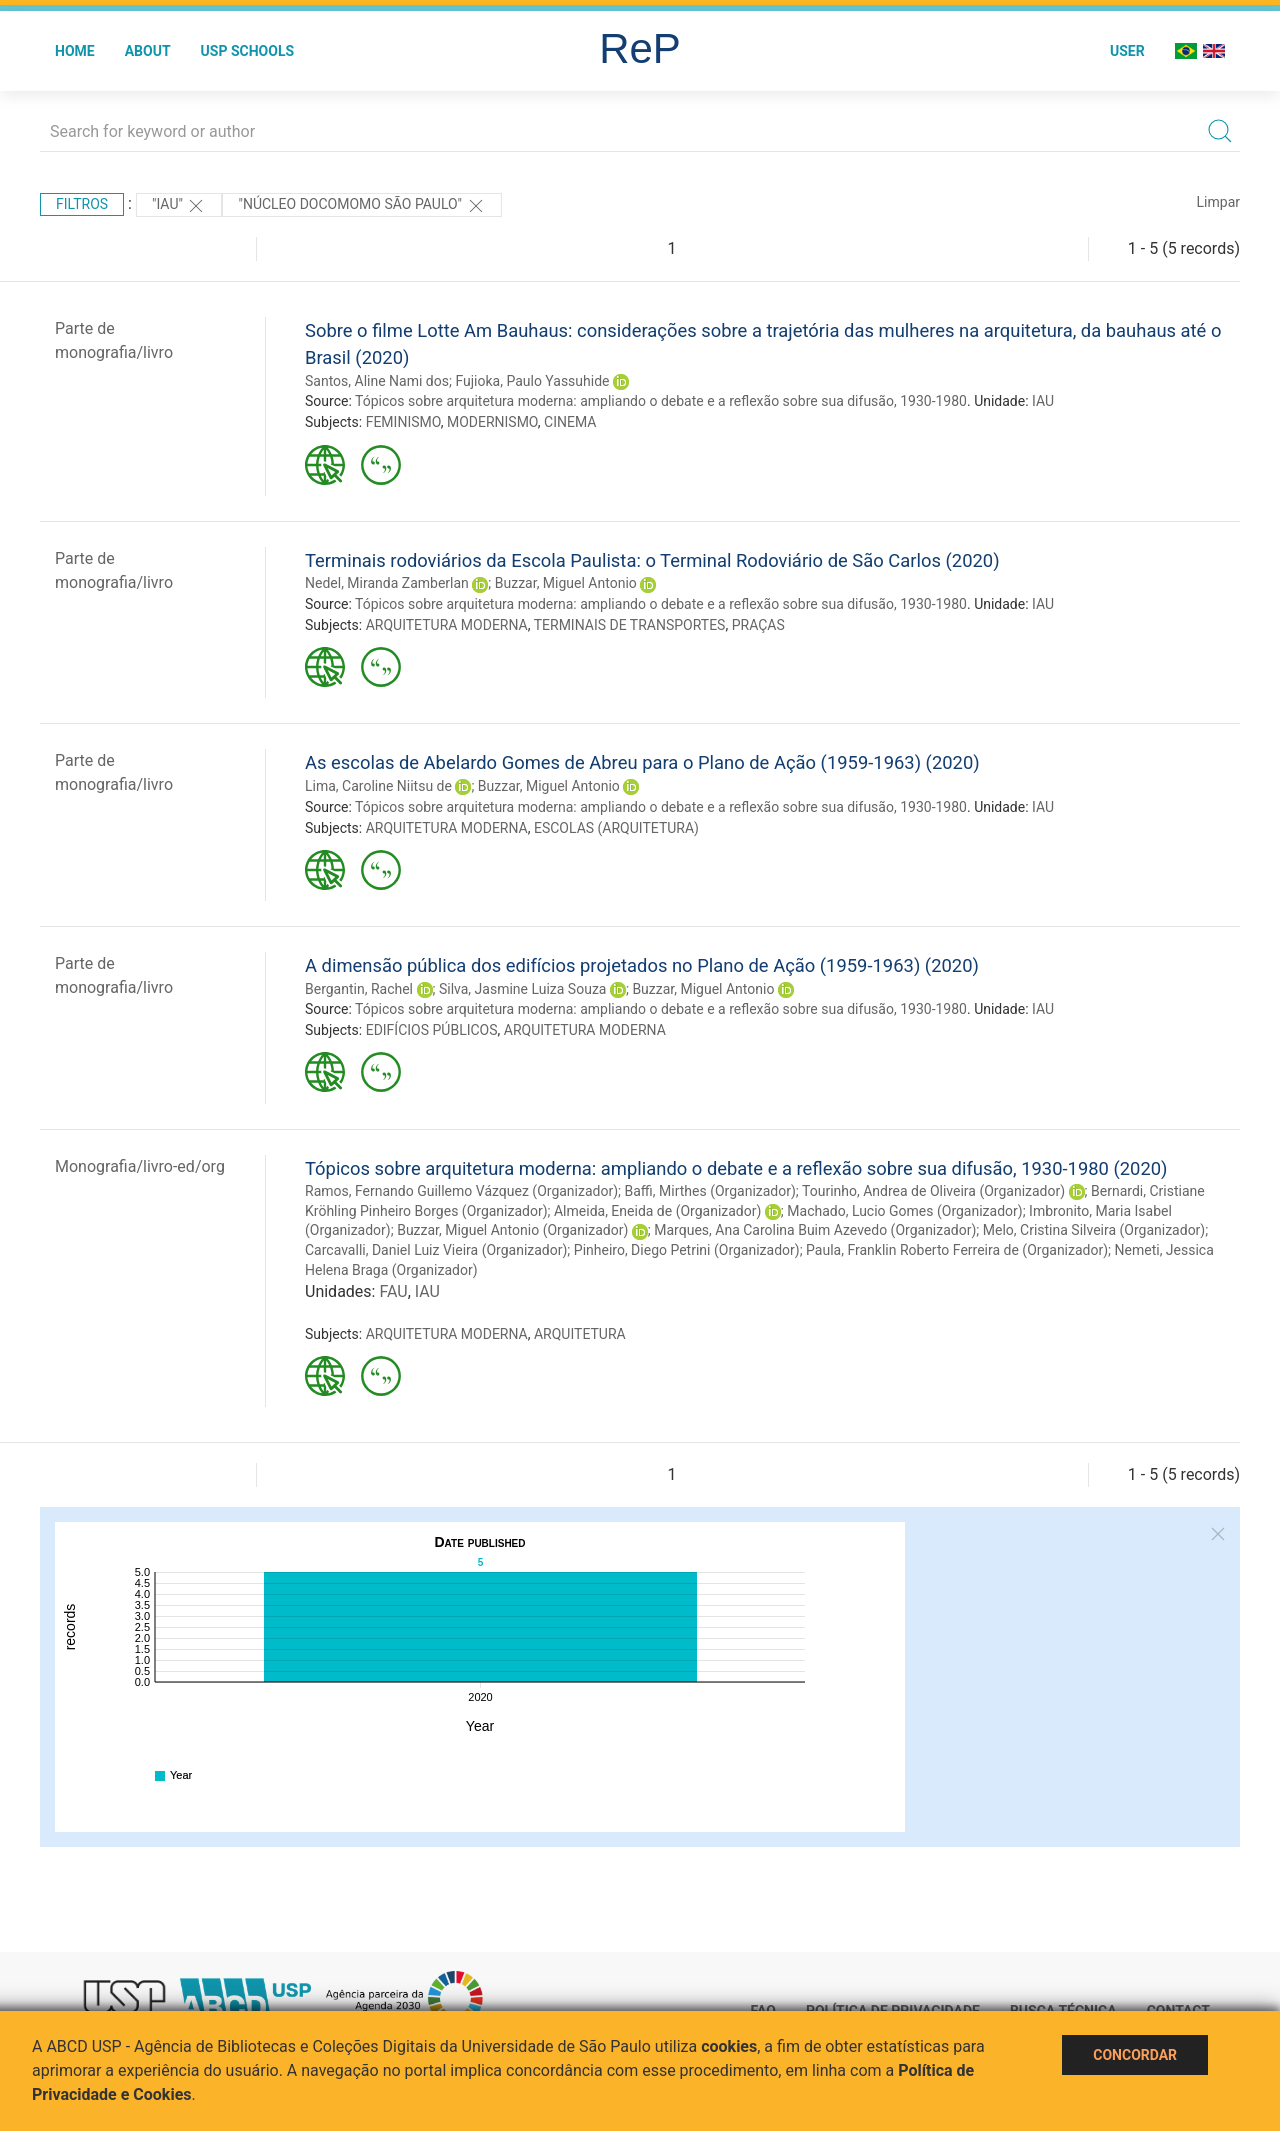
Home (75, 51)
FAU (393, 1291)
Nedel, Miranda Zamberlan (387, 583)
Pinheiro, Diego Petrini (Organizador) (687, 1250)
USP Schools (248, 51)
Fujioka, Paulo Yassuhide (532, 381)
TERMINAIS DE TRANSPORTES (630, 625)
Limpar (1218, 202)
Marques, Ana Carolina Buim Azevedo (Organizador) (815, 1230)
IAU (1043, 401)
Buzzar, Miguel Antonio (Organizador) (512, 1230)
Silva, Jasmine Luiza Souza (523, 989)
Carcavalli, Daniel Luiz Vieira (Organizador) (436, 1250)
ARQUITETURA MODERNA (447, 625)
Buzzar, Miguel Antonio (566, 583)
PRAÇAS (758, 625)
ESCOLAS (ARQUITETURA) (616, 828)
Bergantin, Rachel (359, 989)
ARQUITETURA (580, 1334)
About (148, 51)
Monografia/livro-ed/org (140, 1166)
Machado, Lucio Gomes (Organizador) (904, 1211)
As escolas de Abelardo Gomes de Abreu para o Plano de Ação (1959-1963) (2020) (642, 762)
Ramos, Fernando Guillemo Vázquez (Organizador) (461, 1191)
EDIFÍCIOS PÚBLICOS (432, 1030)
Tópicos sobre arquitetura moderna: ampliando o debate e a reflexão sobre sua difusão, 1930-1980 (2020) (736, 1168)
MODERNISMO (492, 422)
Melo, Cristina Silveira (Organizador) (1094, 1230)
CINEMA (570, 422)
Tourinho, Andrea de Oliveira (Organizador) (933, 1191)
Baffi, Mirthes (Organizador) (710, 1191)
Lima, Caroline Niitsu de (378, 786)
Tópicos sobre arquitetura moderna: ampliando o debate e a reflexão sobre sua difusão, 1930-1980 (661, 401)
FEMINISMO (403, 422)
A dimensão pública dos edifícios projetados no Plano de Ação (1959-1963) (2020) (642, 965)
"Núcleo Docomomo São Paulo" (361, 206)
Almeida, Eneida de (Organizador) (657, 1211)
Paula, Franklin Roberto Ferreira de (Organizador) (957, 1250)
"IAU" (179, 206)
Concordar (1135, 2055)
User (1127, 51)
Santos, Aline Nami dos (377, 381)
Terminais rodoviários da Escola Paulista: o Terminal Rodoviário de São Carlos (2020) (652, 560)
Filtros (82, 204)
